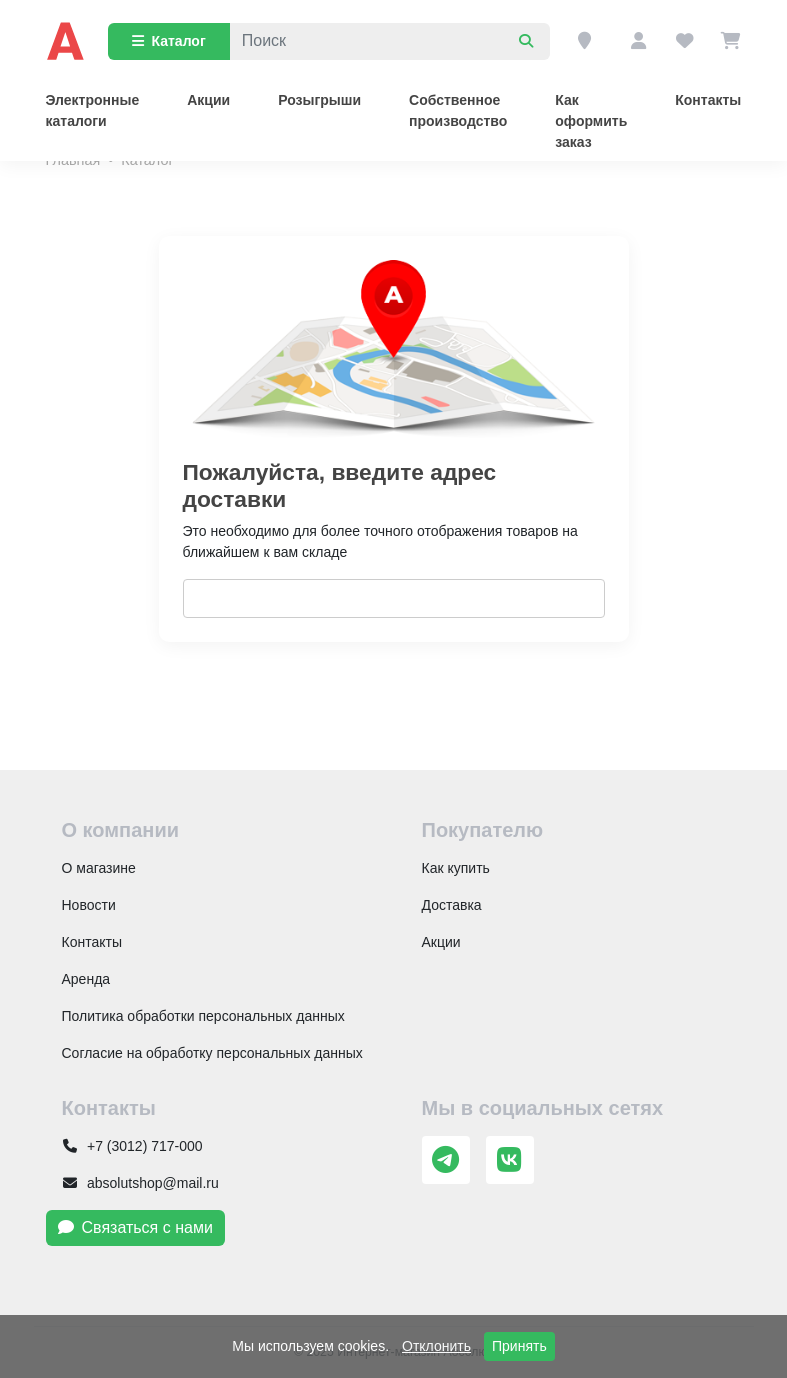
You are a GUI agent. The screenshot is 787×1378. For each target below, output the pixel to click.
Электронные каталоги (93, 110)
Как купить (456, 868)
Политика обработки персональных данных (203, 1016)
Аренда (86, 979)
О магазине (99, 868)
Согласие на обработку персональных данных (212, 1053)
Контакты (708, 100)
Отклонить (436, 1346)
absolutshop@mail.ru (140, 1183)
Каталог (169, 41)
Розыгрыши (319, 100)
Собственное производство (458, 110)
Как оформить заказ (591, 121)
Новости (89, 905)
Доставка (452, 905)
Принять (519, 1346)
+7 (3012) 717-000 (132, 1146)
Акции (208, 100)
